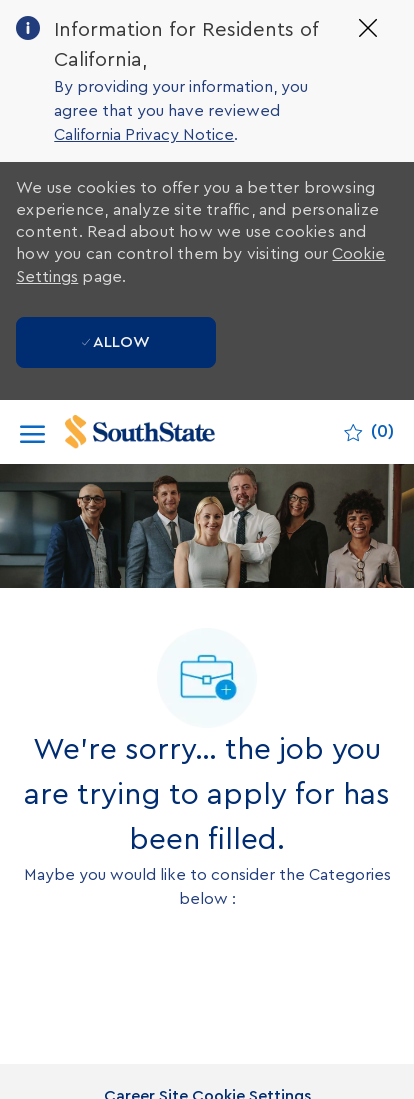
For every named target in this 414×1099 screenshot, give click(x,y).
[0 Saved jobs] (369, 432)
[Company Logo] (161, 432)
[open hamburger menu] (32, 432)
